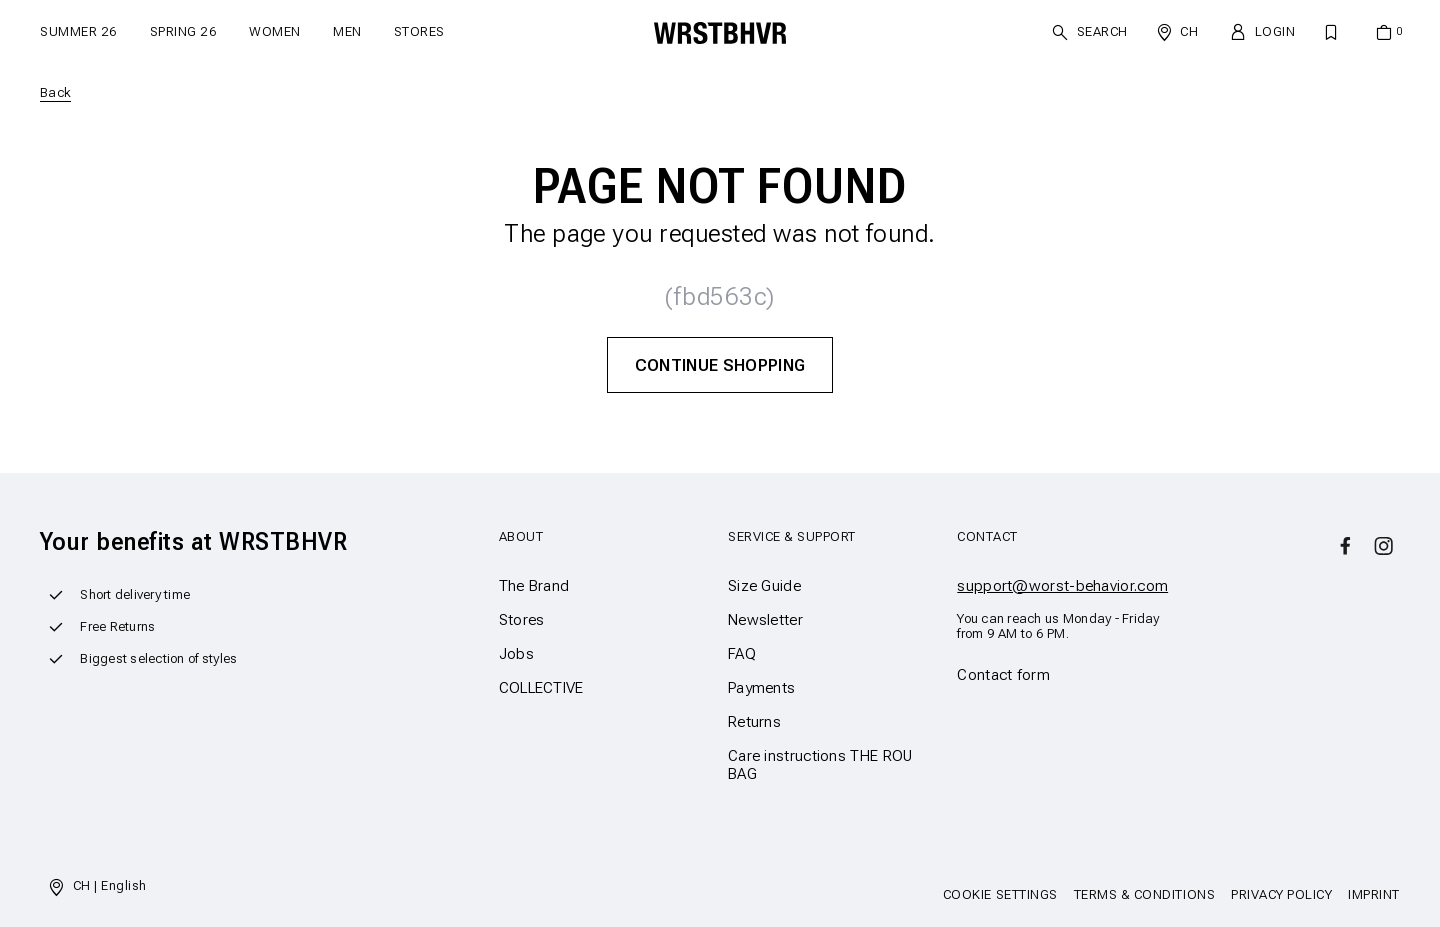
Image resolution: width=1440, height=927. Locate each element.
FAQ (742, 654)
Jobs (516, 654)
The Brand (534, 586)
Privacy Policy (1281, 894)
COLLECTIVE (541, 688)
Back (55, 92)
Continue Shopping (720, 365)
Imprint (1374, 894)
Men (347, 31)
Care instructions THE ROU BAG (820, 765)
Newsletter (765, 620)
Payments (761, 688)
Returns (754, 722)
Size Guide (764, 586)
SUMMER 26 (79, 31)
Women (275, 31)
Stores (419, 31)
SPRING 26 (184, 31)
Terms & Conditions (1144, 894)
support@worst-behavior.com (1062, 586)
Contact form (1003, 675)
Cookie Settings (1000, 894)
